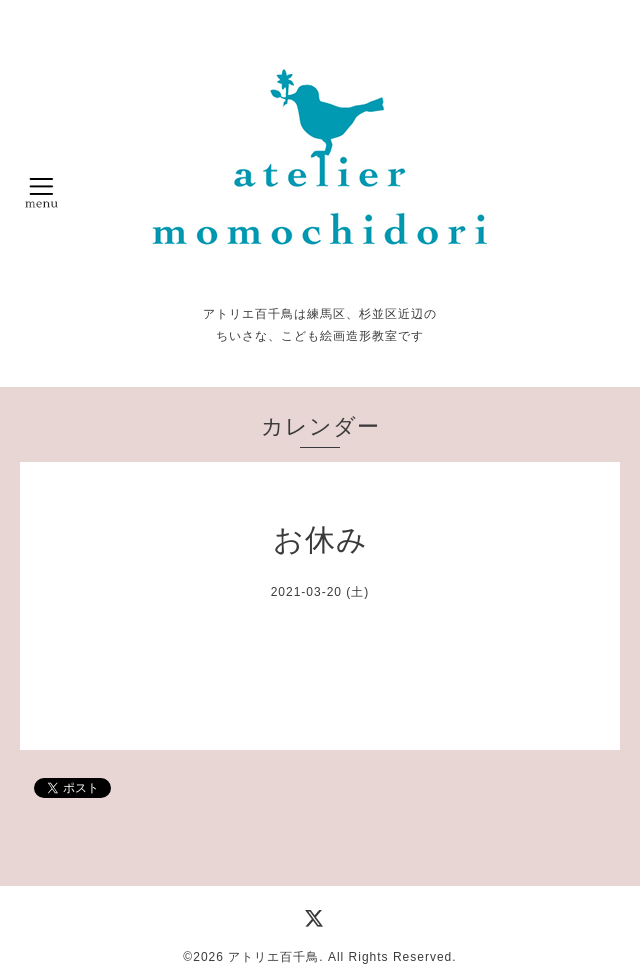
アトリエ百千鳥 (273, 957)
